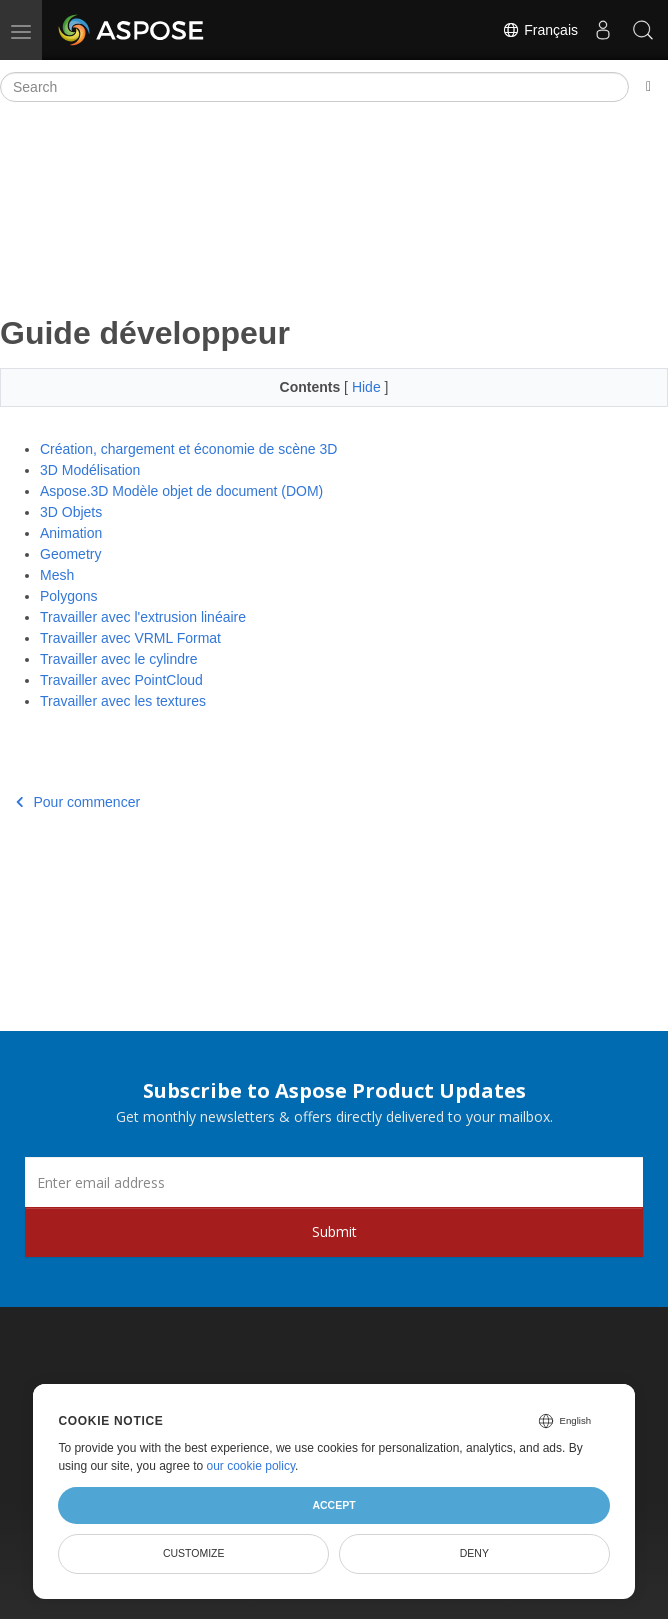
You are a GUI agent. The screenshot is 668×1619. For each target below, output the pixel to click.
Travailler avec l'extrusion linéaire (143, 617)
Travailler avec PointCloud (121, 680)
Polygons (69, 596)
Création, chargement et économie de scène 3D (188, 449)
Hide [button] (368, 387)
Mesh (57, 575)
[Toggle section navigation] (648, 87)
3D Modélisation (90, 470)
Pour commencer (78, 802)
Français (540, 30)
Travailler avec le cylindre (118, 659)
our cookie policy (251, 1466)
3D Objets (71, 512)
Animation (71, 533)
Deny (474, 1553)
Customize (194, 1553)
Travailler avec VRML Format (130, 638)
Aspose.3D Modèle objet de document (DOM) (181, 491)
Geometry (70, 554)
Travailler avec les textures (123, 701)
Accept (333, 1505)
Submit (334, 1231)
